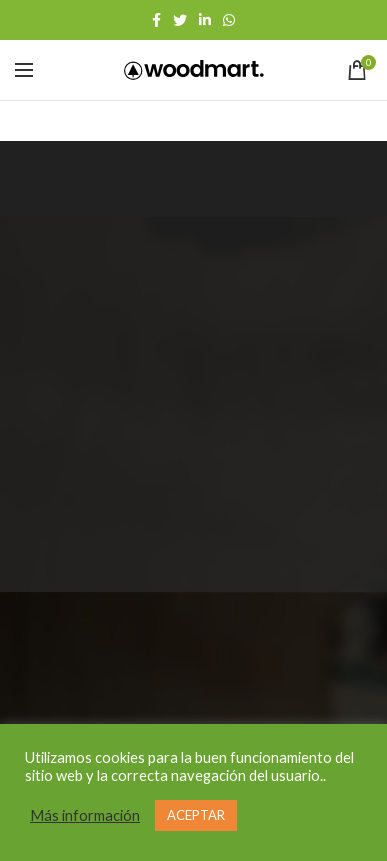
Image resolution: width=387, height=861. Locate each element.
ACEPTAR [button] (196, 815)
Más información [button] (85, 815)
